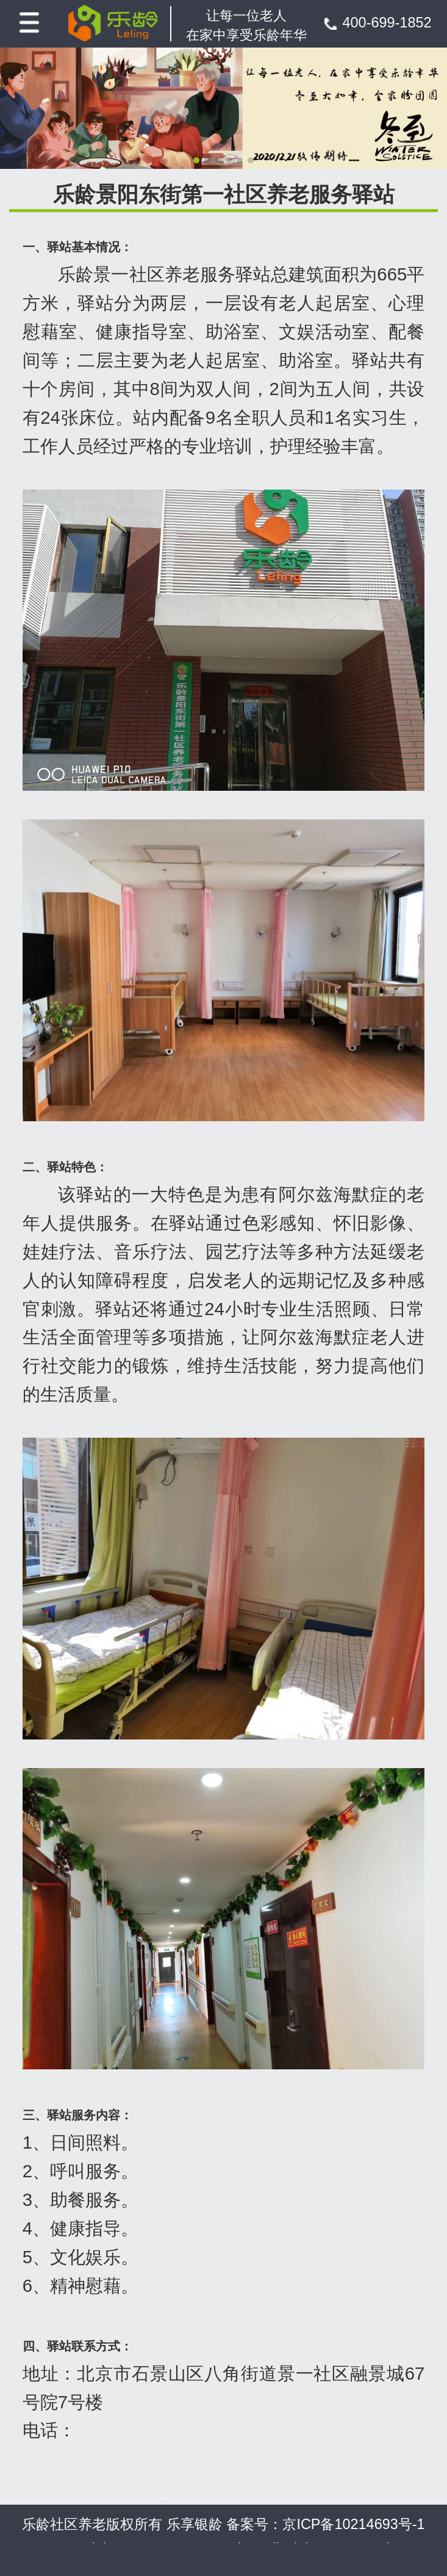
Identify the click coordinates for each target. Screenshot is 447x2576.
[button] (196, 160)
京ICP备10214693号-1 (353, 2524)
